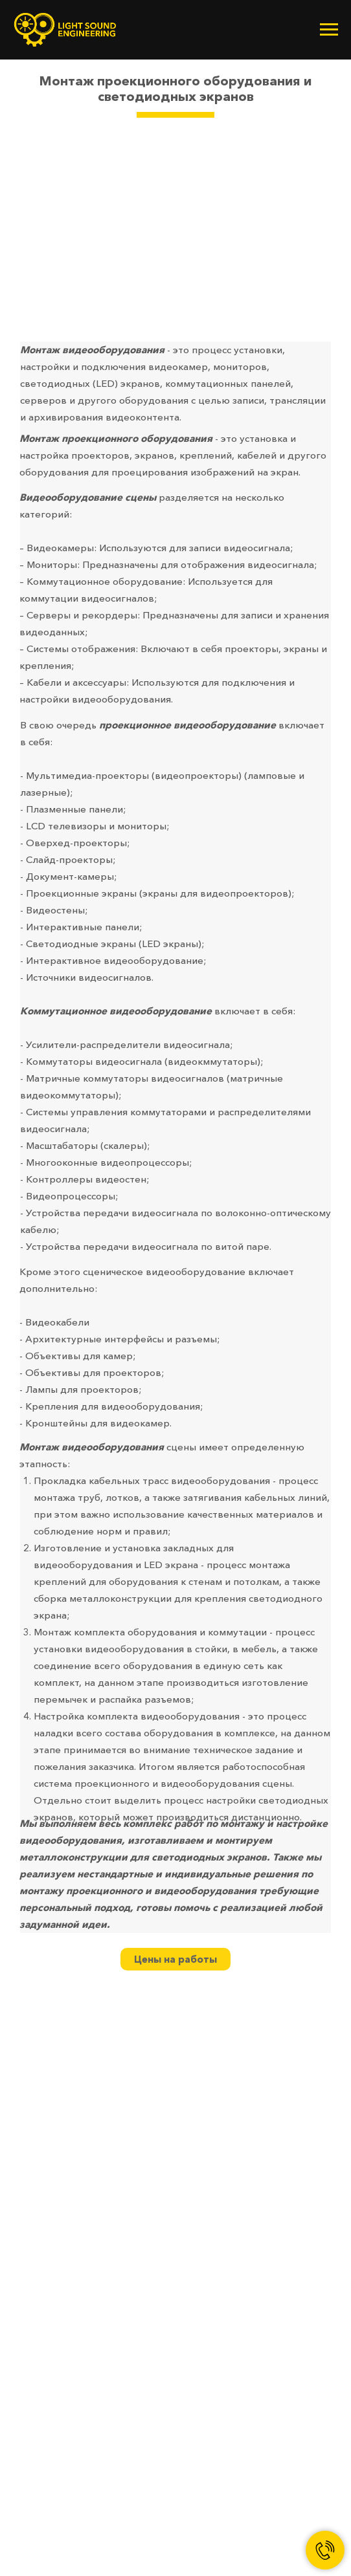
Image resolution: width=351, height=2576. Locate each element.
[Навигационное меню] (329, 29)
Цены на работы (175, 1959)
